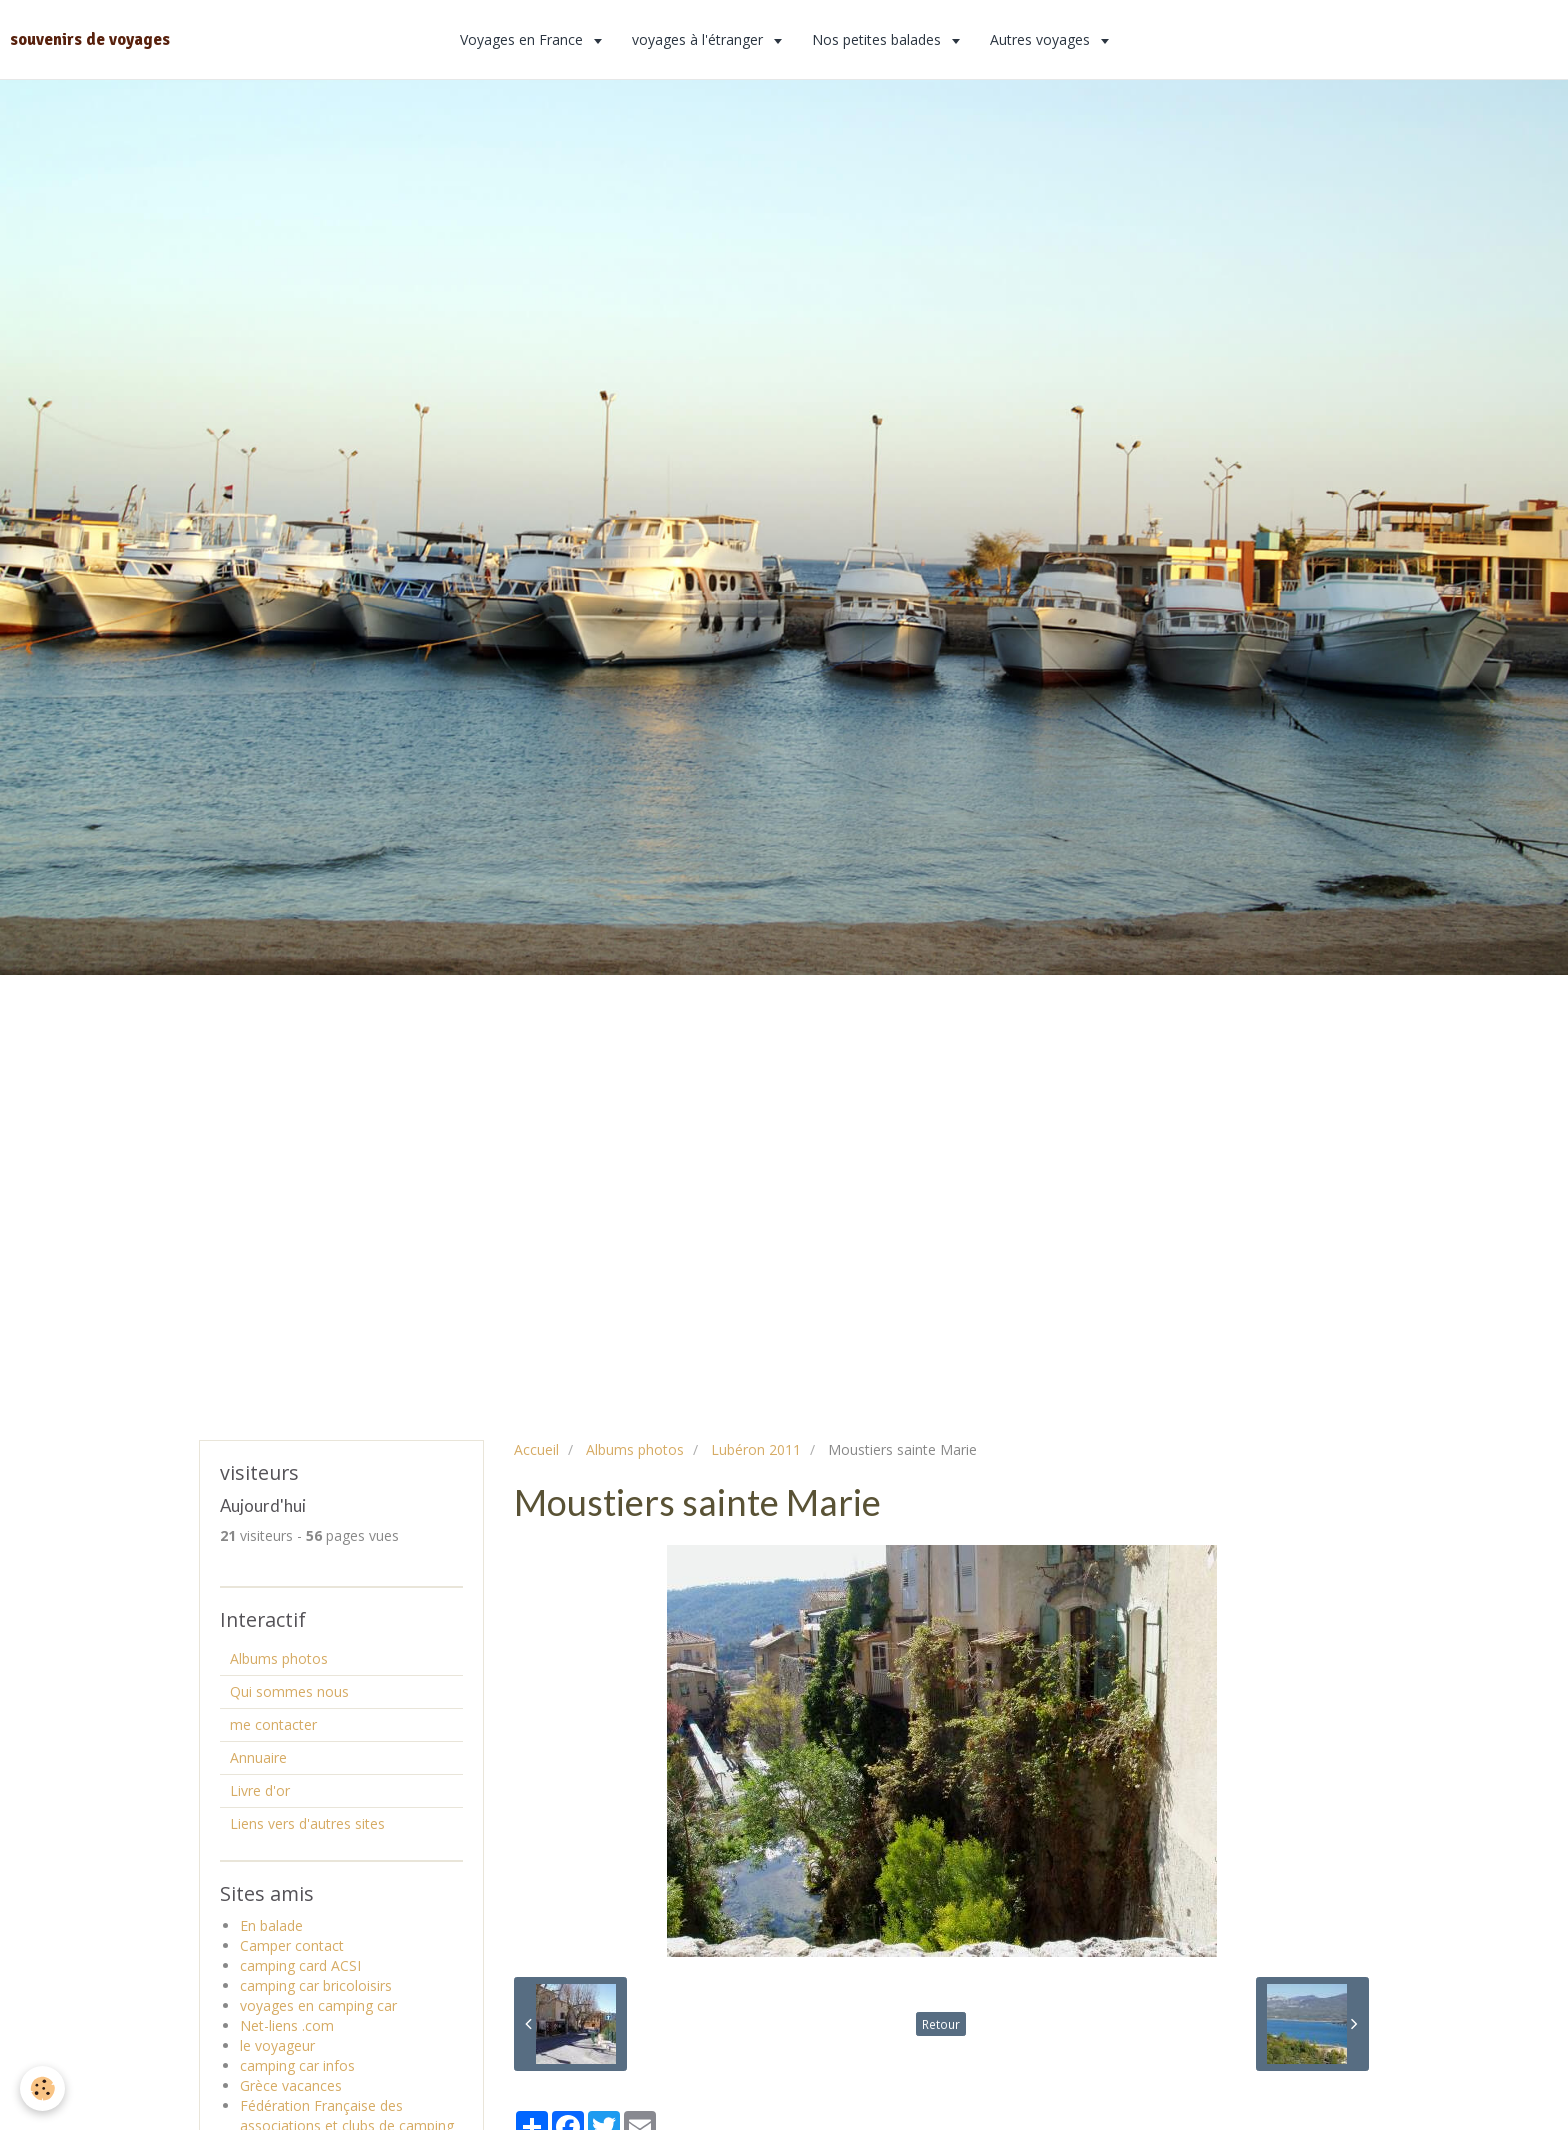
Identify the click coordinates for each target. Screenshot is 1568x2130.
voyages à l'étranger (699, 39)
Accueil (536, 1449)
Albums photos (635, 1449)
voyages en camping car (318, 2005)
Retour (941, 2024)
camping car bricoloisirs (316, 1985)
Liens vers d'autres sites (307, 1823)
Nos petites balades (878, 39)
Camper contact (292, 1945)
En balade (271, 1925)
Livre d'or (260, 1790)
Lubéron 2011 (756, 1449)
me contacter (273, 1724)
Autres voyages (1042, 39)
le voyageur (277, 2045)
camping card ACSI (300, 1965)
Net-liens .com (287, 2025)
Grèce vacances (291, 2085)
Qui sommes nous (289, 1691)
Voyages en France (523, 39)
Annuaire (258, 1757)
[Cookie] (42, 2088)
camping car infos (297, 2065)
